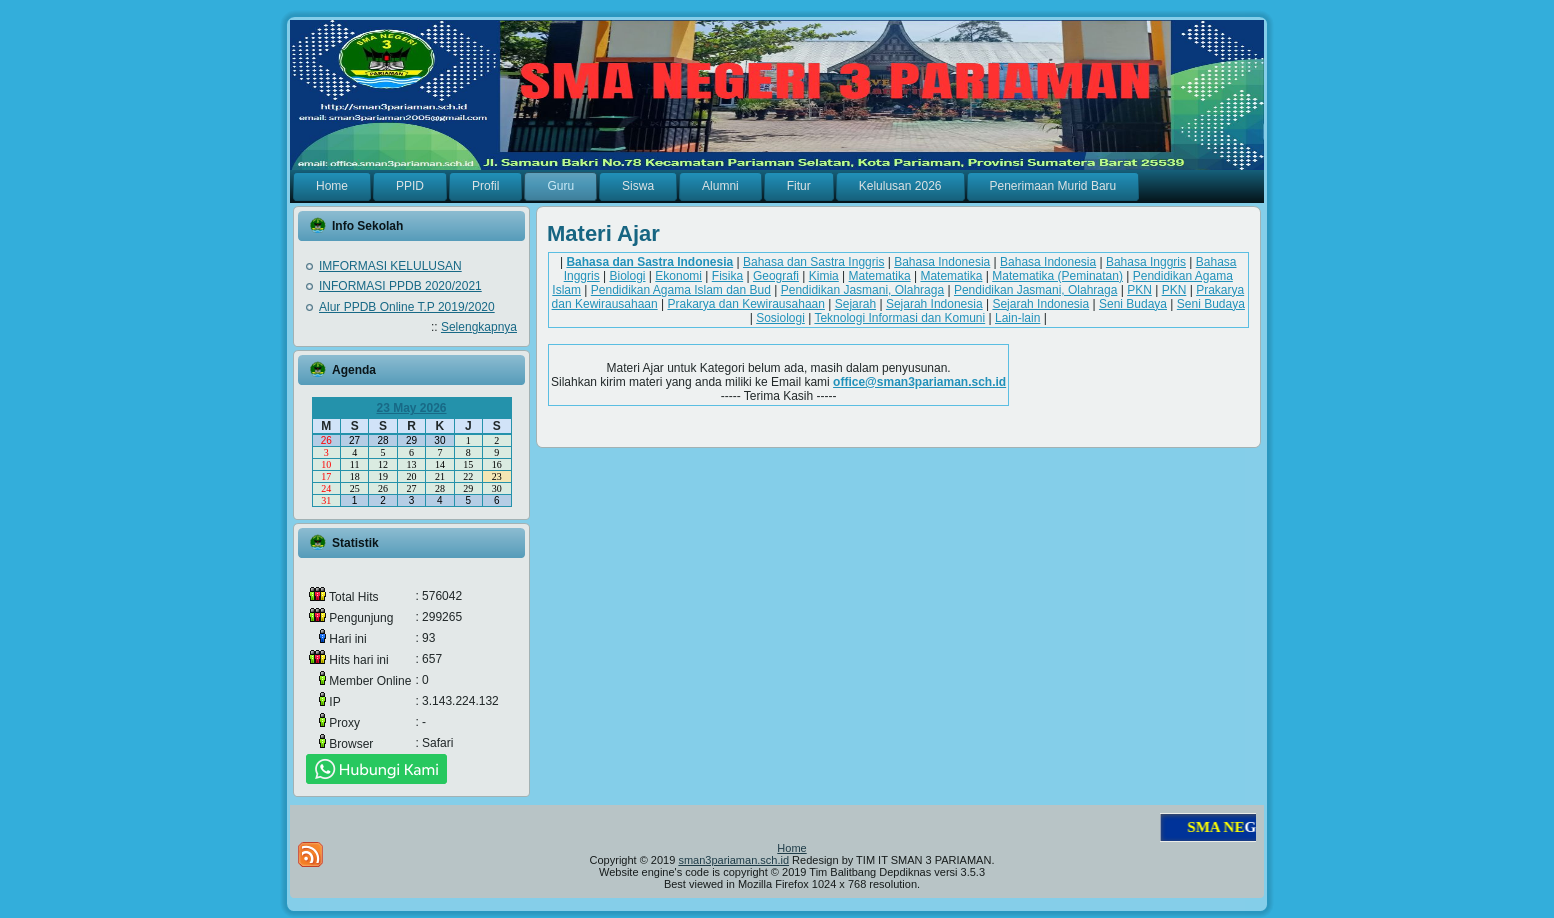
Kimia (824, 276)
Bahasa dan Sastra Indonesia (649, 262)
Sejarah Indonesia (934, 304)
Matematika (880, 276)
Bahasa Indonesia (942, 262)
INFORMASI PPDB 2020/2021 (400, 286)
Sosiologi (780, 318)
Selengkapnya (479, 327)
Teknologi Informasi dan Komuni (899, 318)
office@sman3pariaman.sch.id (919, 382)
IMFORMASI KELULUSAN (390, 266)
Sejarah (855, 304)
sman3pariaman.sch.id (733, 860)
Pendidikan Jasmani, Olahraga (862, 290)
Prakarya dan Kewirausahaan (745, 304)
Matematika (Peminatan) (1057, 276)
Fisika (727, 276)
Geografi (776, 276)
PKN (1139, 290)
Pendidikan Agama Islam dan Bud (681, 290)
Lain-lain (1017, 318)
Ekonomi (678, 276)
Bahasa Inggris (1146, 262)
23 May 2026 (411, 408)
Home (791, 848)
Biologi (627, 276)
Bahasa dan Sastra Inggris (813, 262)
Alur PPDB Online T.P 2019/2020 (407, 307)
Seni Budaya (1133, 304)
